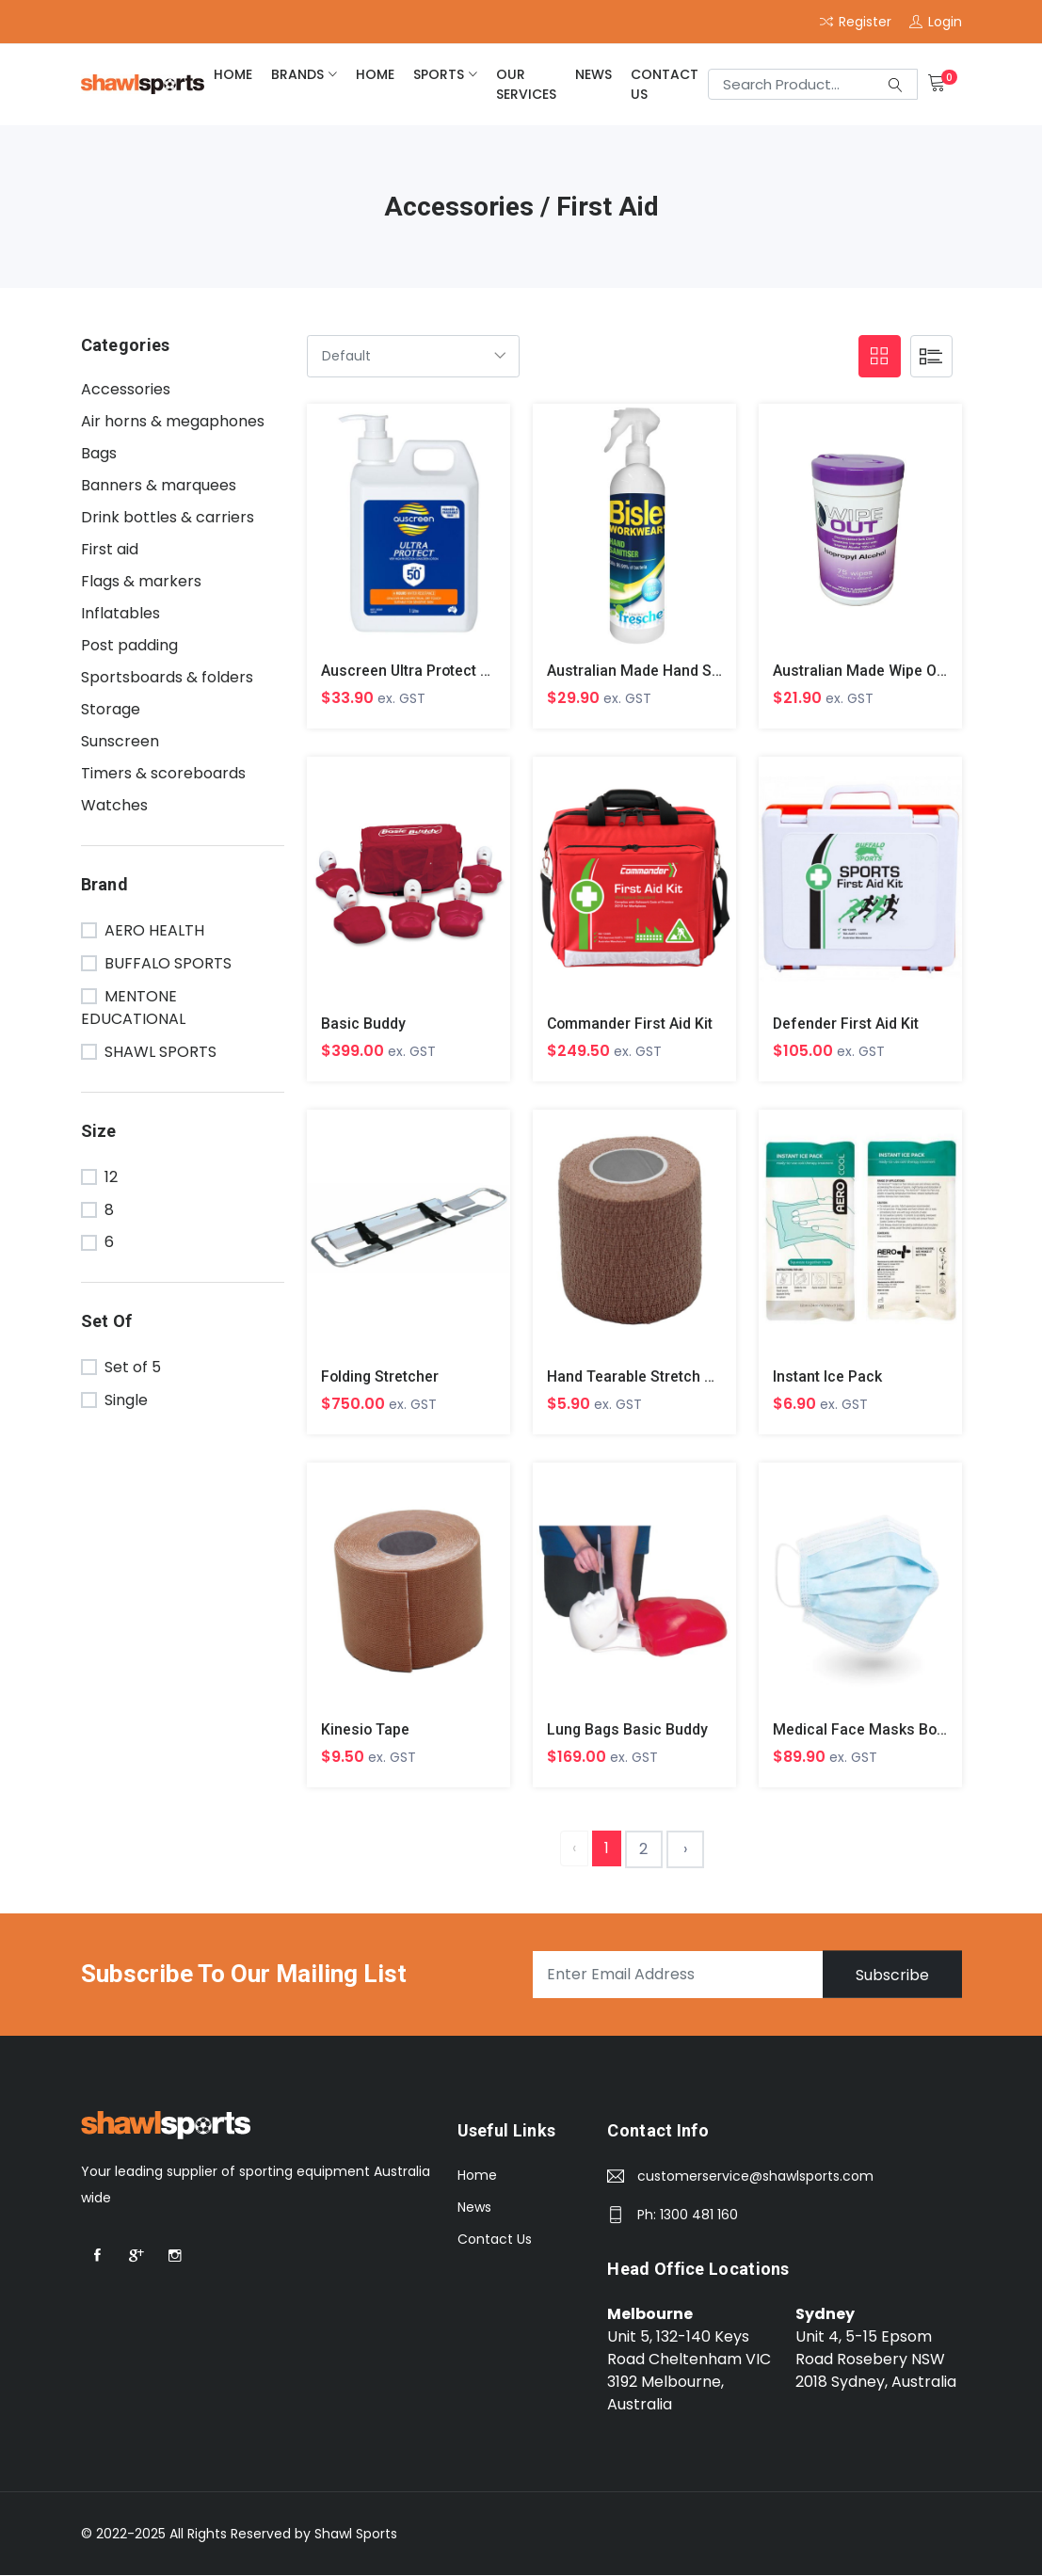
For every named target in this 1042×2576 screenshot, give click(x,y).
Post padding (129, 645)
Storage (110, 709)
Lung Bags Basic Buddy (628, 1730)
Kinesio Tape (365, 1730)
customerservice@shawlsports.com (755, 2177)
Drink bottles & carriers (167, 517)
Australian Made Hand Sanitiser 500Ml (678, 671)
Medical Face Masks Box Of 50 (879, 1730)
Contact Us (664, 84)
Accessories (125, 389)
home (233, 74)
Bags (99, 453)
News (593, 74)
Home (477, 2177)
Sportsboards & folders (167, 677)
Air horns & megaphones (173, 421)
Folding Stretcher (381, 1377)
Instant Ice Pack (827, 1377)
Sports (438, 74)
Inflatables (120, 613)
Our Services (526, 84)
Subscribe (891, 1976)
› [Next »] (685, 1850)
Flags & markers (141, 581)
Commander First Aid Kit (630, 1023)
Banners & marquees (158, 485)
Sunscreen (120, 741)
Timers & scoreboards (163, 773)
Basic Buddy (363, 1023)
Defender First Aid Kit (846, 1023)
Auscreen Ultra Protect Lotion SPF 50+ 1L (464, 671)
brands (297, 74)
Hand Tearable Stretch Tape (642, 1377)
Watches (114, 805)
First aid (109, 549)
